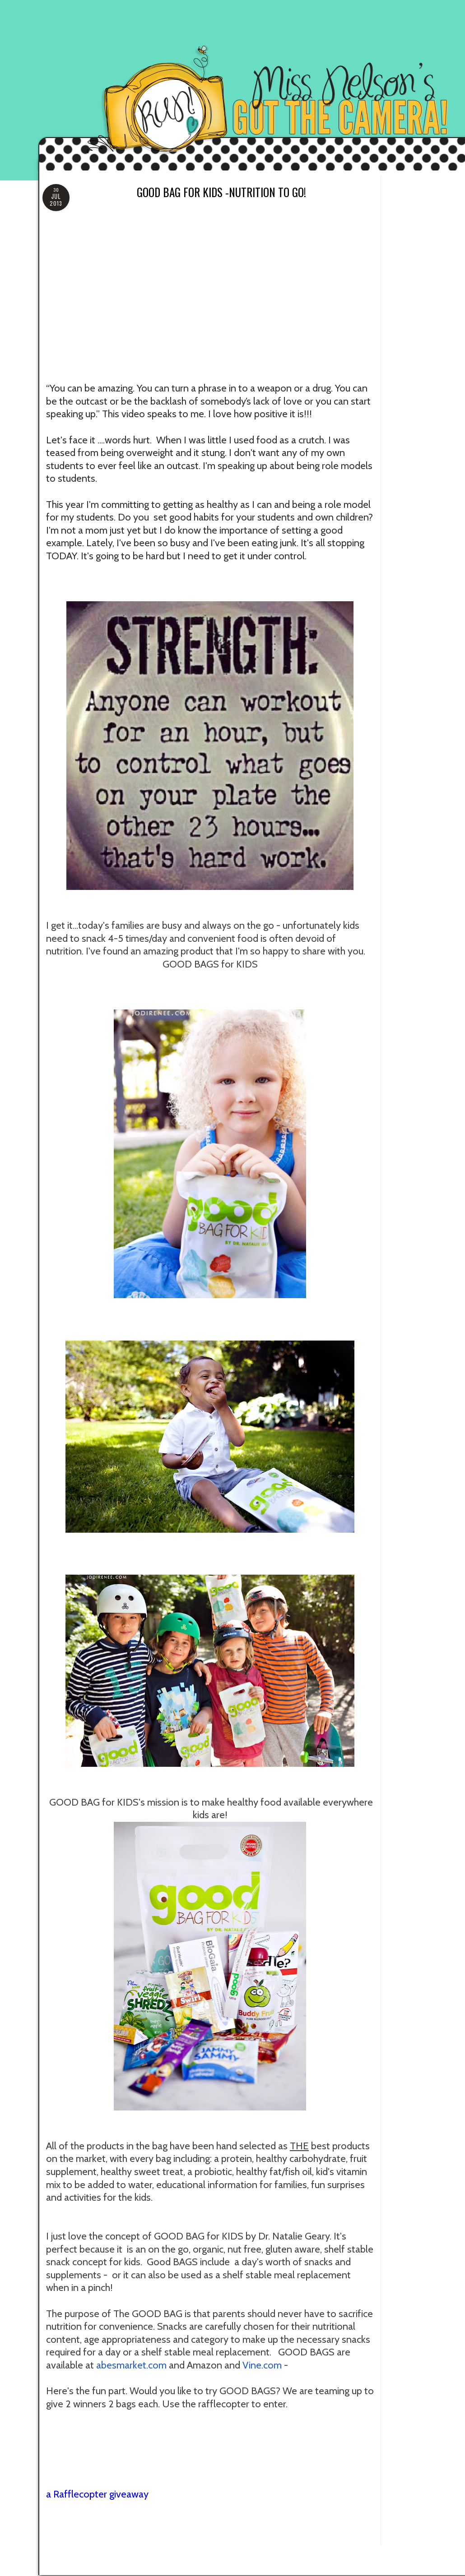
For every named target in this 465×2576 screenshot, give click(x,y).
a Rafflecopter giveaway (97, 2494)
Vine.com (262, 2365)
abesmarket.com (131, 2365)
